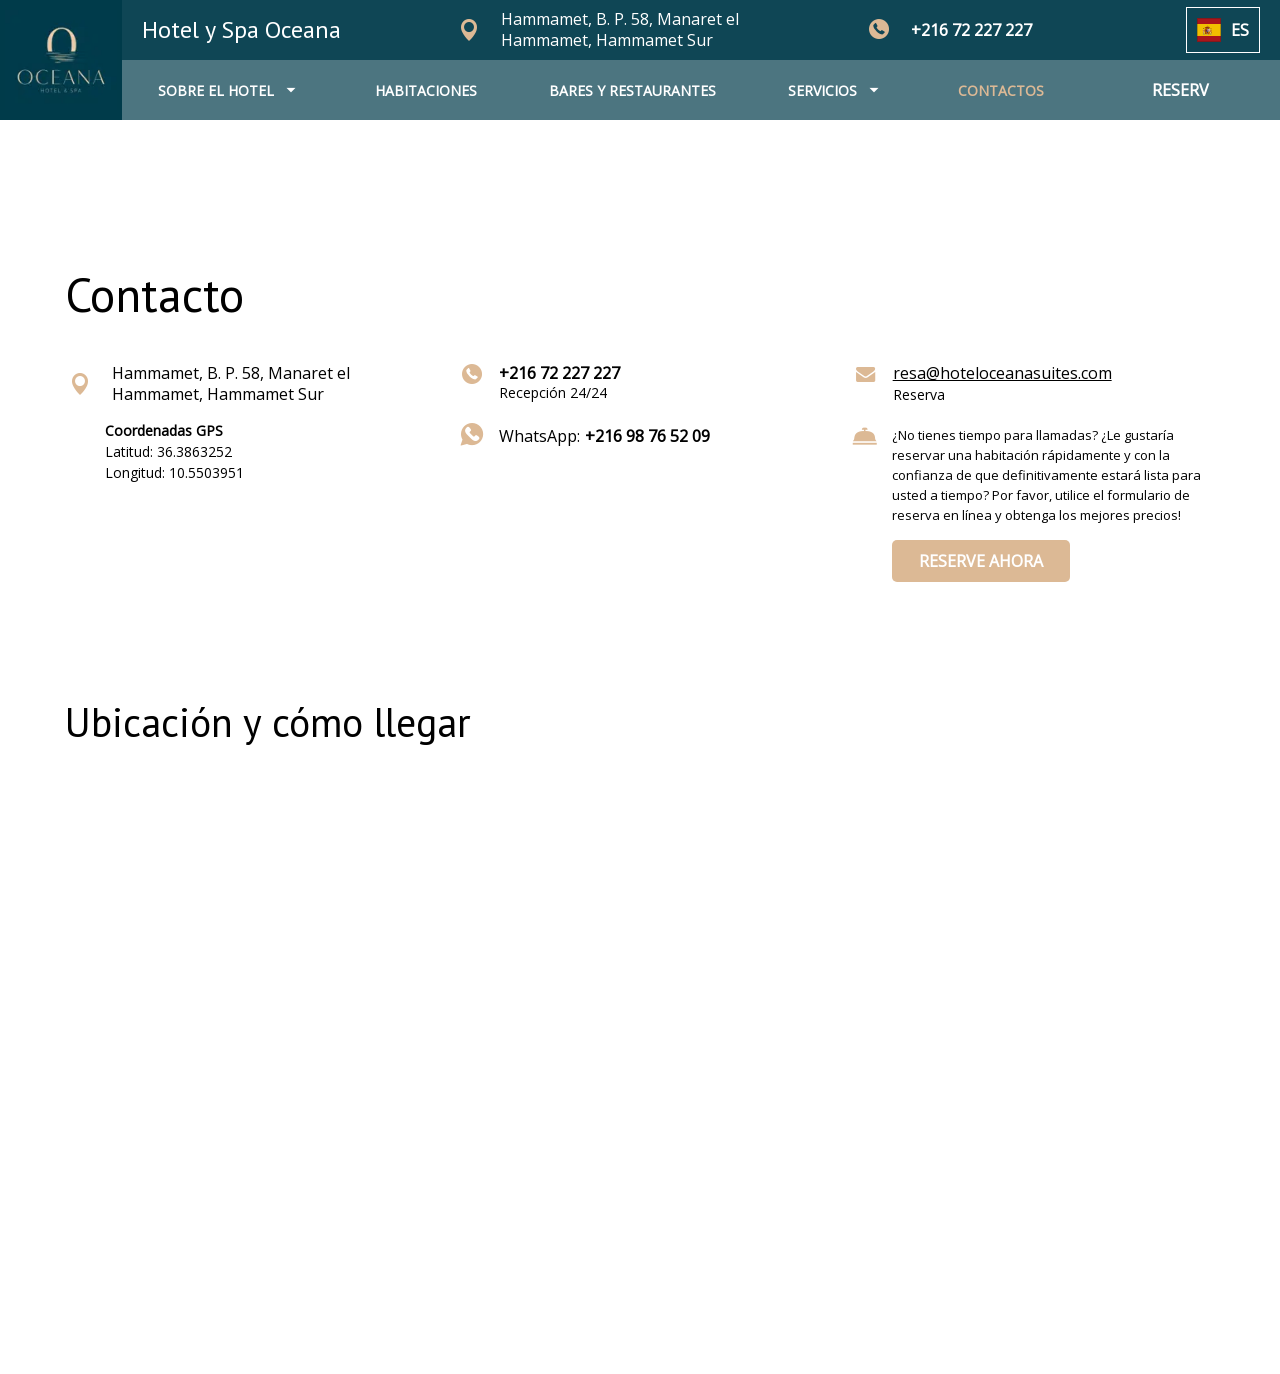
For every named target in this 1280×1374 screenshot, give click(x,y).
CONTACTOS (1001, 90)
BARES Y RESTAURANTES (632, 90)
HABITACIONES (426, 90)
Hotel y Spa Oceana (241, 29)
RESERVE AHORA (981, 561)
